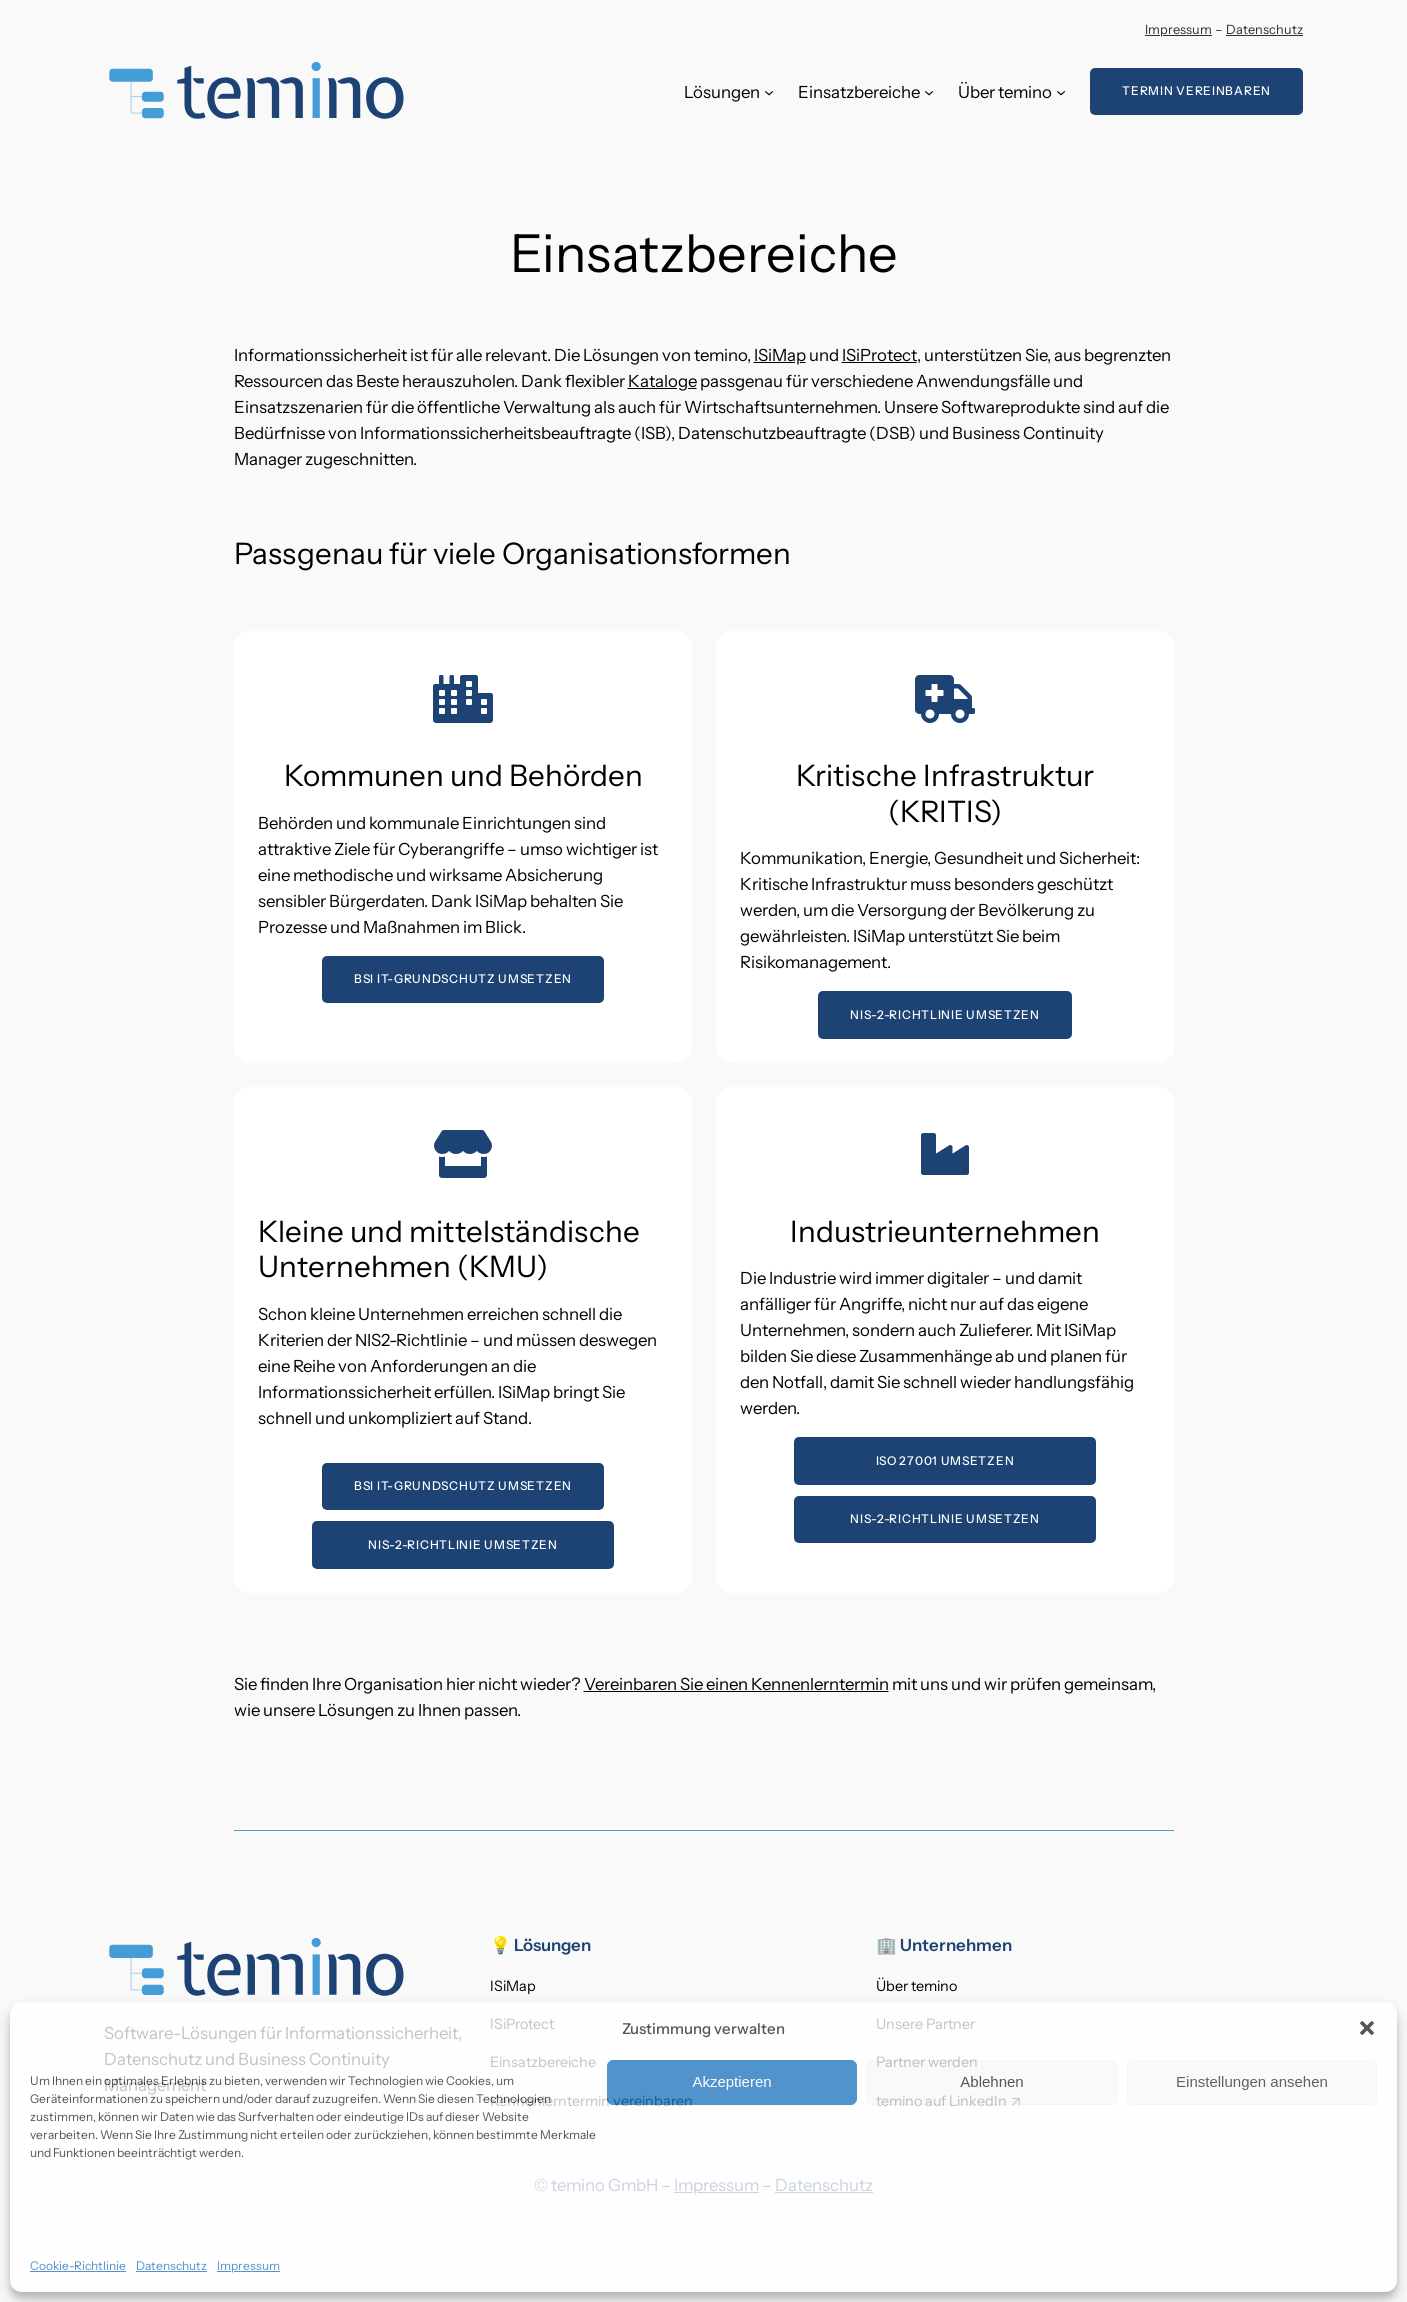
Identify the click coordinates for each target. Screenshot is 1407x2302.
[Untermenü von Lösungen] (769, 92)
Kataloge (662, 381)
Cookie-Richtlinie (78, 2265)
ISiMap (780, 355)
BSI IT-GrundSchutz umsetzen (463, 978)
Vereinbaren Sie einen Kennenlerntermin (736, 1684)
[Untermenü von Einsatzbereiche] (929, 92)
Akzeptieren (731, 2081)
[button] (1367, 2028)
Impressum (248, 2265)
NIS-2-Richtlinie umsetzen (945, 1013)
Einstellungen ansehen (1252, 2081)
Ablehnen (991, 2081)
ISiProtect (879, 355)
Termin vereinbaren (1196, 90)
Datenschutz (171, 2265)
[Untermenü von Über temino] (1061, 92)
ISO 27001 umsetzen (944, 1460)
